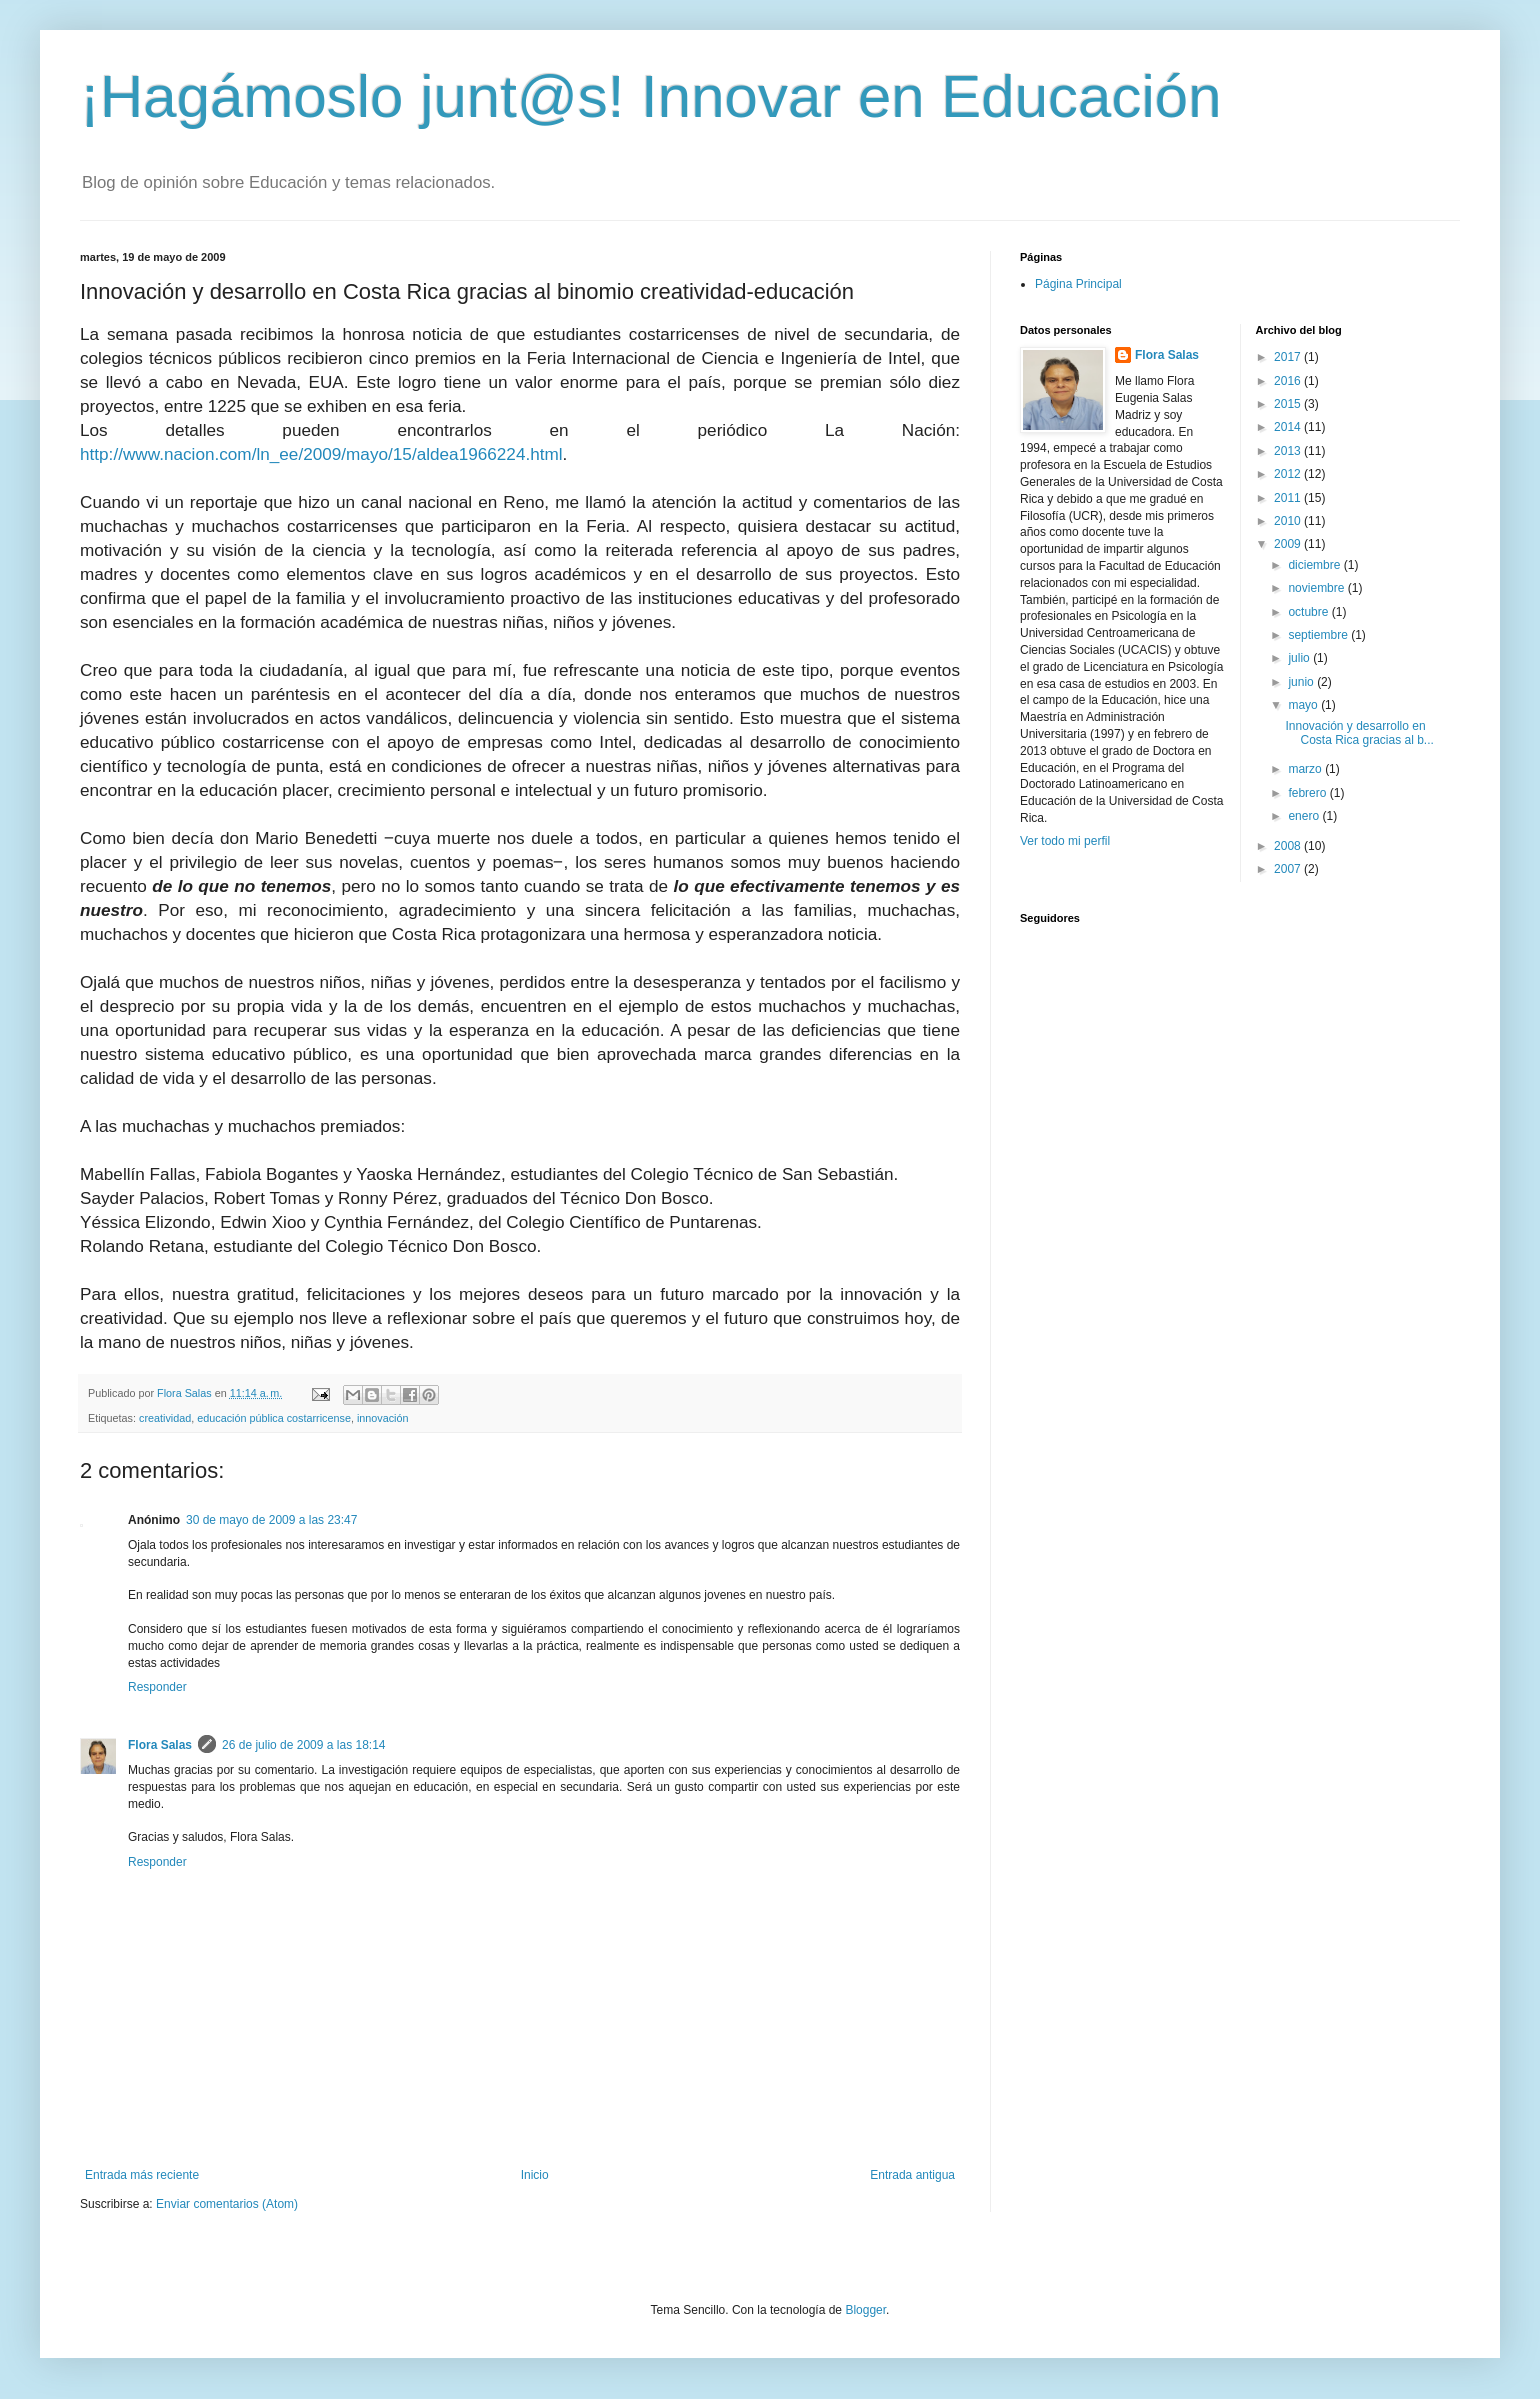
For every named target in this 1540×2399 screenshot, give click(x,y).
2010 (1289, 521)
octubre (1309, 612)
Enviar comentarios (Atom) (227, 2204)
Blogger (865, 2310)
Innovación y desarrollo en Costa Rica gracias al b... (1359, 733)
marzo (1306, 769)
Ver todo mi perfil (1065, 841)
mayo (1304, 705)
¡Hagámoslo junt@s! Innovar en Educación (651, 96)
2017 (1289, 357)
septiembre (1319, 635)
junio (1302, 682)
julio (1300, 658)
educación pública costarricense (274, 1418)
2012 (1289, 474)
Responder (157, 1687)
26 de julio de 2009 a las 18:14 (303, 1745)
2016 (1289, 381)
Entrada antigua (912, 2175)
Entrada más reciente (142, 2175)
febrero (1308, 793)
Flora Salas (160, 1745)
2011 (1289, 498)
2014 (1289, 427)
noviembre (1317, 588)
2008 (1289, 846)
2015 (1289, 404)
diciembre (1315, 565)
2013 (1289, 451)
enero (1305, 816)
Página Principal (1078, 284)
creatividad (165, 1418)
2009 (1289, 544)
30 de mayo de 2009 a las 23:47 (271, 1520)
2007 (1289, 869)
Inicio (535, 2175)
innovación (383, 1418)
